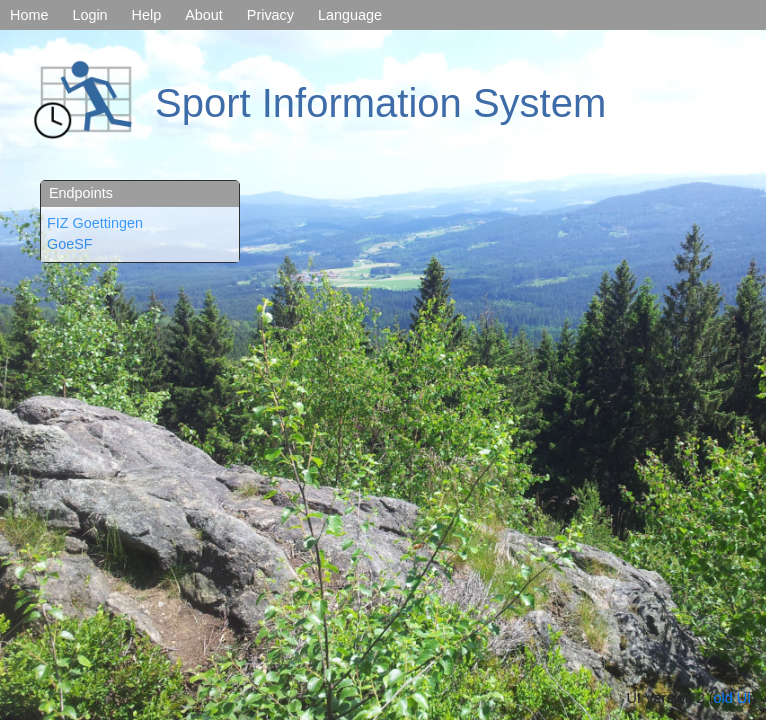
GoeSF (70, 244)
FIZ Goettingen (95, 223)
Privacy (270, 15)
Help (147, 15)
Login (89, 15)
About (204, 15)
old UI (733, 698)
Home (29, 15)
